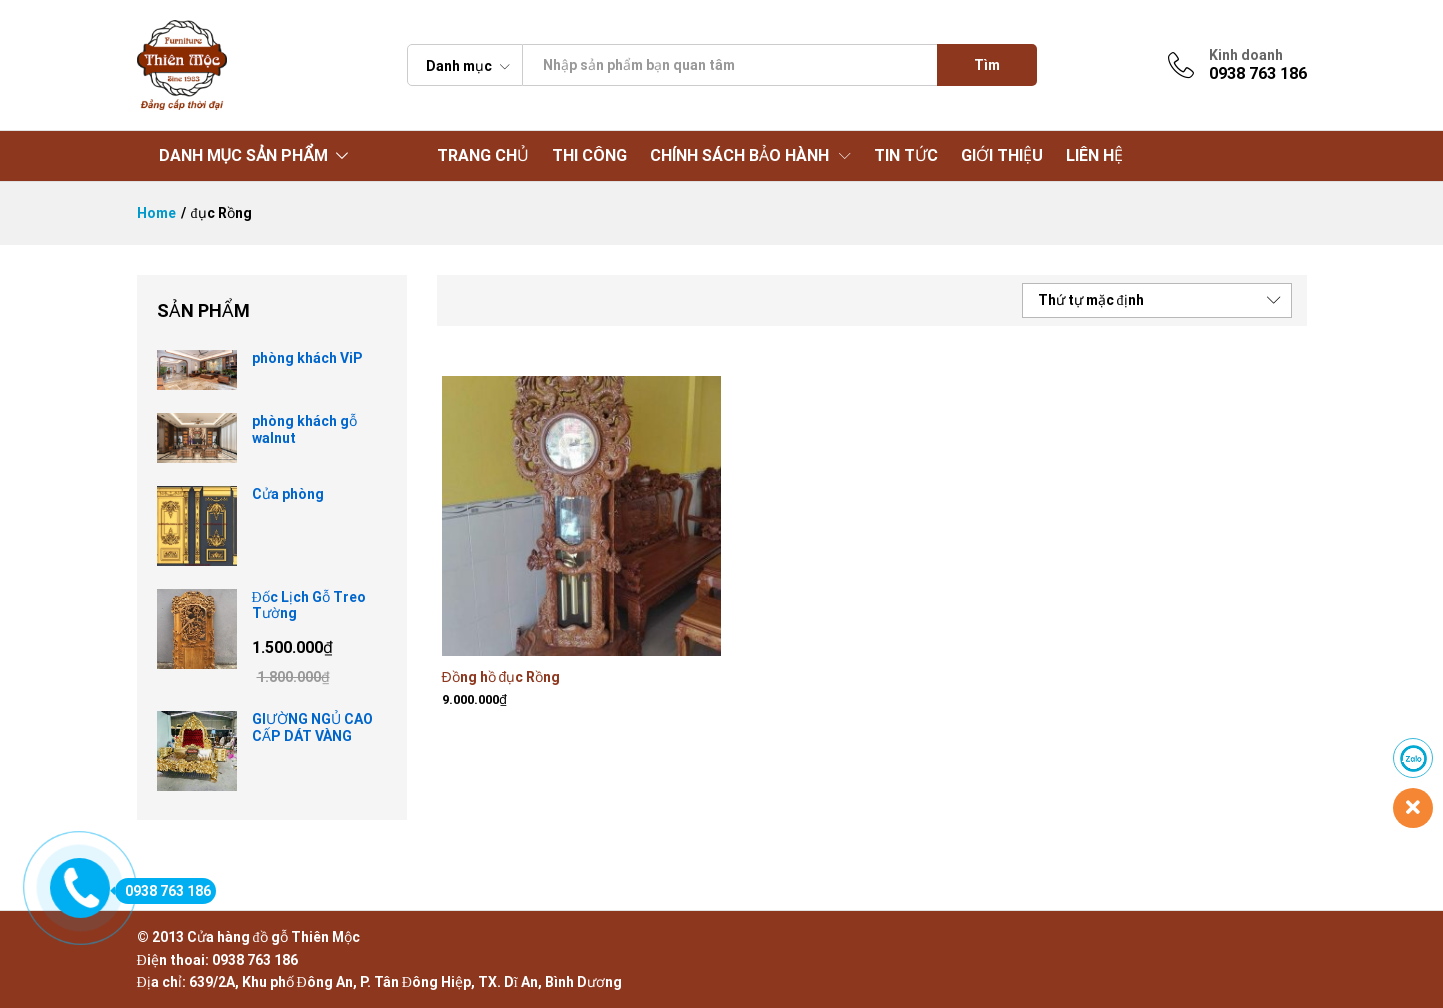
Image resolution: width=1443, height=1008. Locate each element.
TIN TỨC (906, 156)
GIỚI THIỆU (1002, 156)
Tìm (987, 65)
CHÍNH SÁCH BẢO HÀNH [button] (739, 156)
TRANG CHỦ (483, 156)
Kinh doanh (1246, 55)
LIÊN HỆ (1094, 156)
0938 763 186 (163, 891)
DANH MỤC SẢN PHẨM (243, 155)
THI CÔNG (589, 156)
